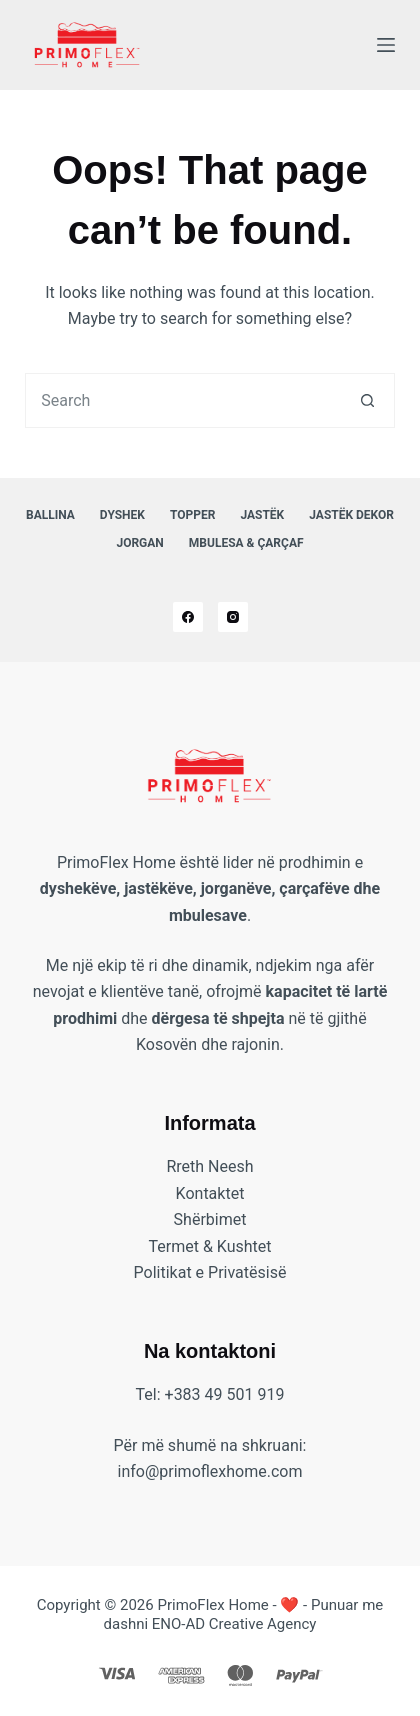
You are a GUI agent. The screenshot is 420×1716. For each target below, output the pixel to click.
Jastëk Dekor (351, 515)
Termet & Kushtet (209, 1246)
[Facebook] (188, 617)
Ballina (50, 515)
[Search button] (367, 400)
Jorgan (139, 543)
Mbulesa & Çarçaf (246, 543)
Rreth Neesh (209, 1166)
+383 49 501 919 (225, 1394)
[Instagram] (233, 617)
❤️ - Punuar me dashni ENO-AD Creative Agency (244, 1615)
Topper (192, 515)
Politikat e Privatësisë (210, 1272)
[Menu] (386, 45)
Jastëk (262, 515)
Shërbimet (210, 1219)
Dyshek (122, 515)
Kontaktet (210, 1193)
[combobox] (183, 400)
